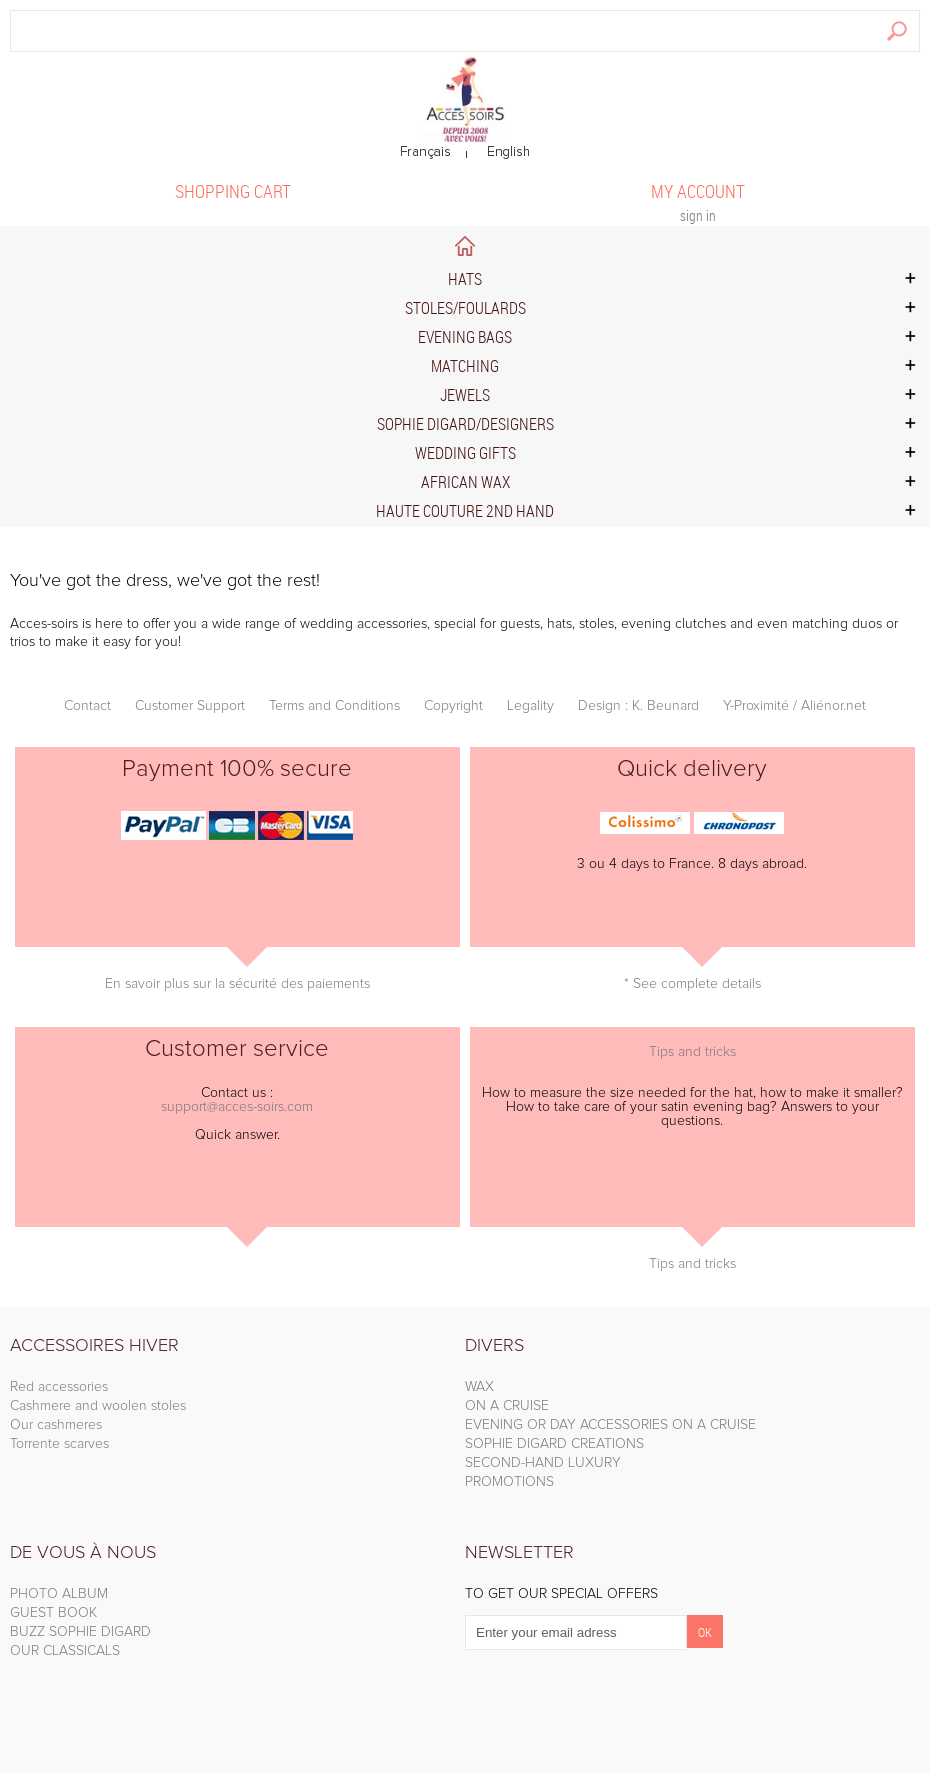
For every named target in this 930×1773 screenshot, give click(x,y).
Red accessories (59, 1387)
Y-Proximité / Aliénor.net (794, 706)
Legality (530, 706)
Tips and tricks (692, 1052)
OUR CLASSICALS (65, 1651)
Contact (87, 706)
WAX (479, 1387)
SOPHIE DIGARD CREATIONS (554, 1444)
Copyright (453, 706)
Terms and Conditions (334, 706)
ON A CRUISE (507, 1406)
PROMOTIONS (509, 1482)
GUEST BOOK (53, 1613)
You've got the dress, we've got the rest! (165, 581)
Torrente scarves (59, 1444)
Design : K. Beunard (638, 706)
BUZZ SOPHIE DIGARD (80, 1632)
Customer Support (190, 706)
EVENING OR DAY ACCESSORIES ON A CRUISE (610, 1425)
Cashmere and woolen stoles (98, 1406)
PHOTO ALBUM (59, 1594)
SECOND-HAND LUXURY (543, 1463)
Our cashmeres (56, 1425)
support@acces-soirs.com (237, 1107)
